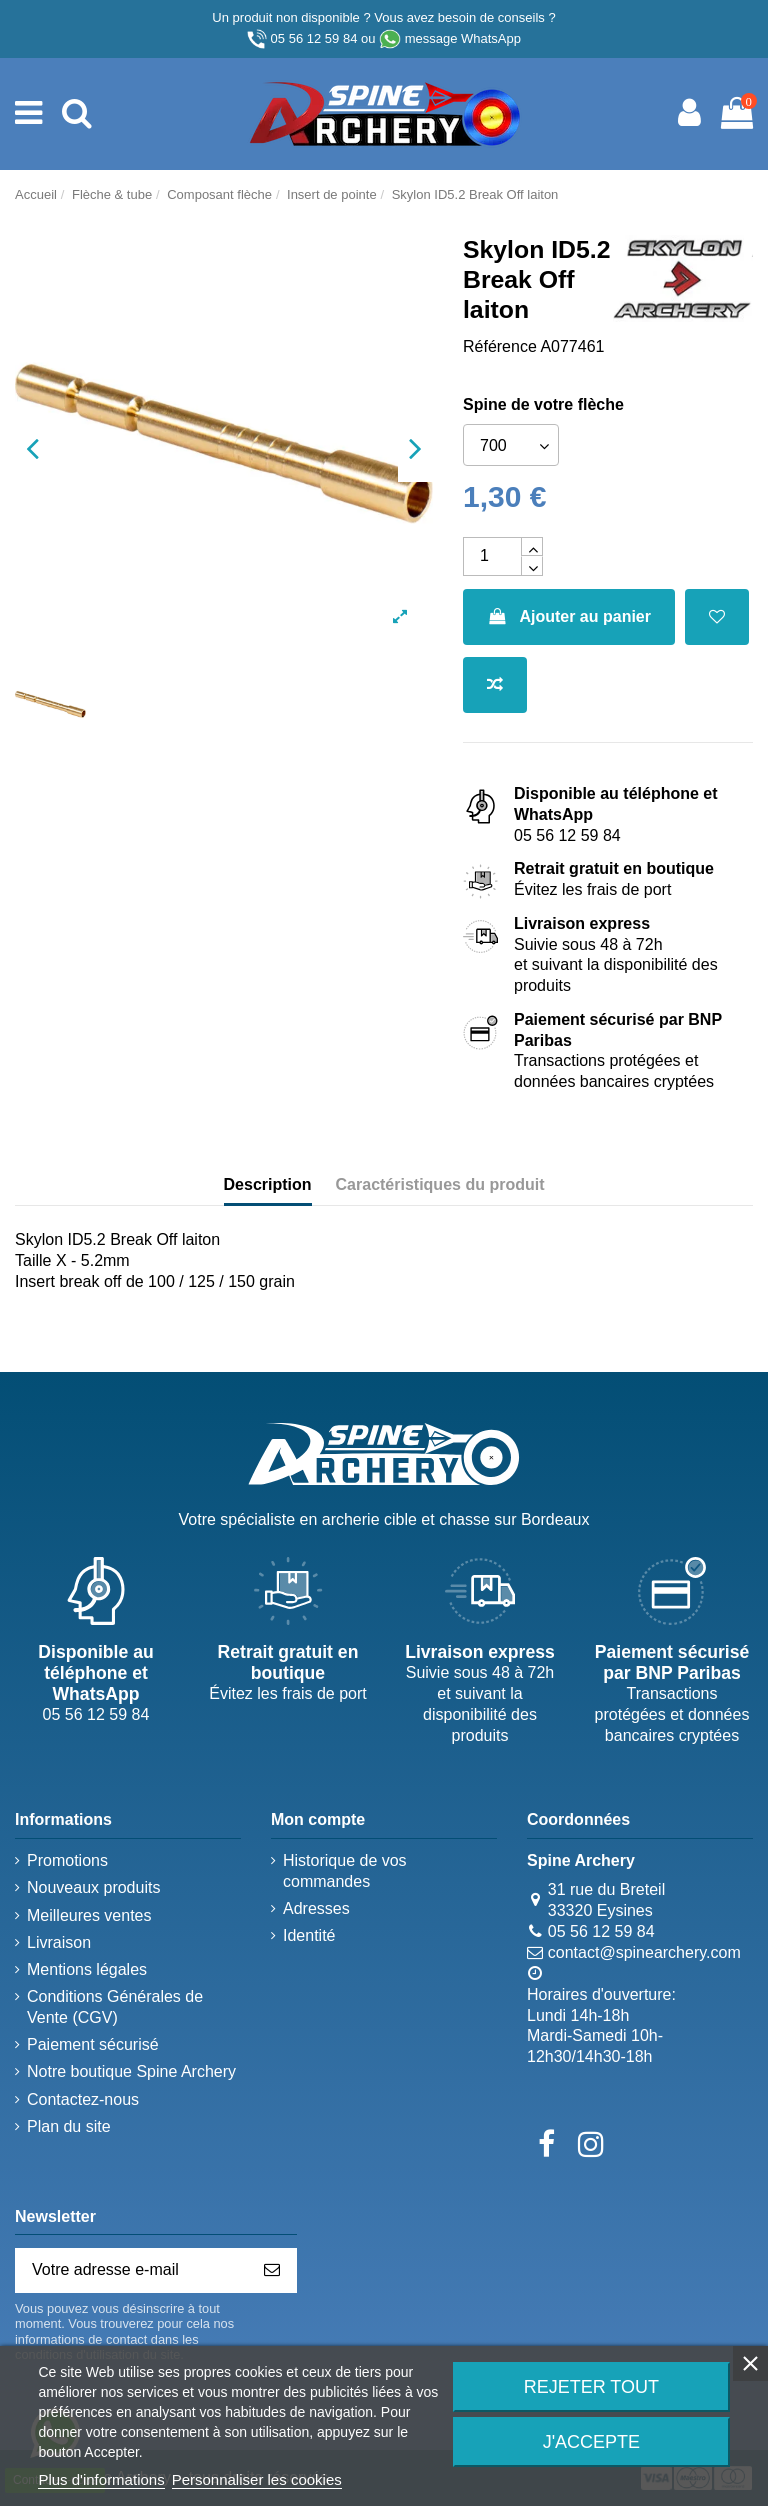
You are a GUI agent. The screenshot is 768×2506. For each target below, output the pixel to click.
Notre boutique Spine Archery (131, 2071)
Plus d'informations (101, 2479)
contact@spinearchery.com (644, 1952)
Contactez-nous (83, 2099)
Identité (309, 1935)
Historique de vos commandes (345, 1871)
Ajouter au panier (569, 616)
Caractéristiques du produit (440, 1184)
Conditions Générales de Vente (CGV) (115, 2007)
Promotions (67, 1860)
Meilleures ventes (89, 1915)
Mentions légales (87, 1969)
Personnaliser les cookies (257, 2479)
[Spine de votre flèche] (511, 445)
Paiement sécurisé (93, 2044)
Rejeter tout (591, 2387)
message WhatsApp (463, 38)
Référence (500, 346)
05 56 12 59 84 (314, 38)
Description (268, 1184)
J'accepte (591, 2442)
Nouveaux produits (93, 1887)
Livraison (59, 1942)
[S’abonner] (272, 2270)
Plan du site (69, 2126)
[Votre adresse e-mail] (132, 2270)
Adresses (316, 1908)
